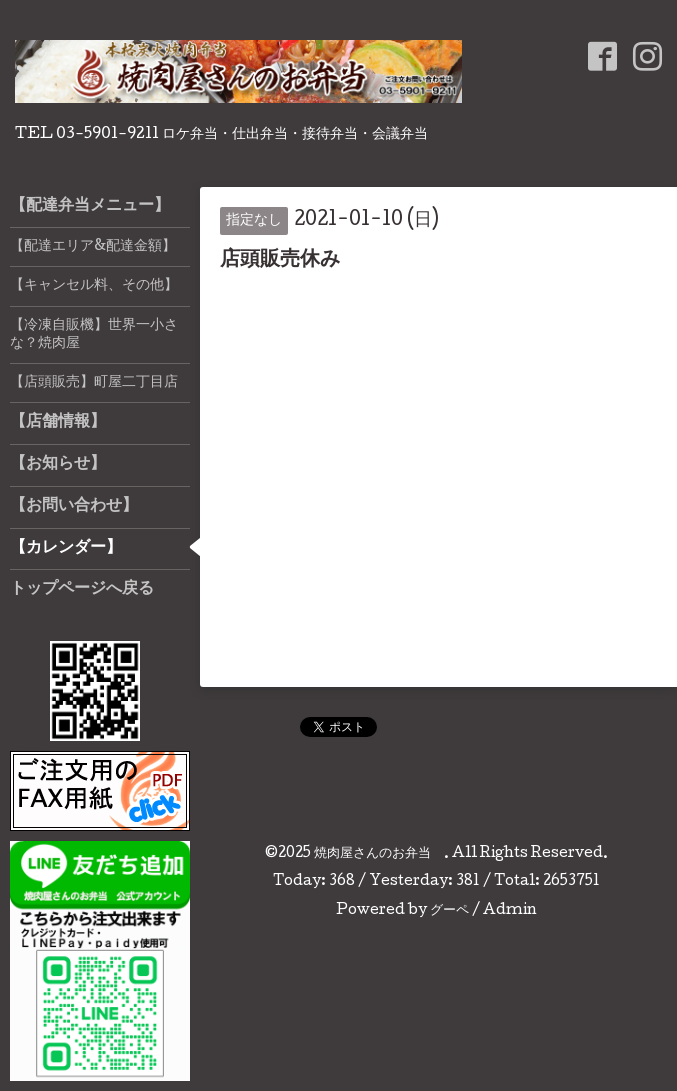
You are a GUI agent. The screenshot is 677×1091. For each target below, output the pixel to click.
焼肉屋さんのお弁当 (379, 854)
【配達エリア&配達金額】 (93, 247)
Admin (510, 911)
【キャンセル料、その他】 (94, 286)
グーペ (449, 911)
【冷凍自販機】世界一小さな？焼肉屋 (94, 335)
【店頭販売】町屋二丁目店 (94, 383)
